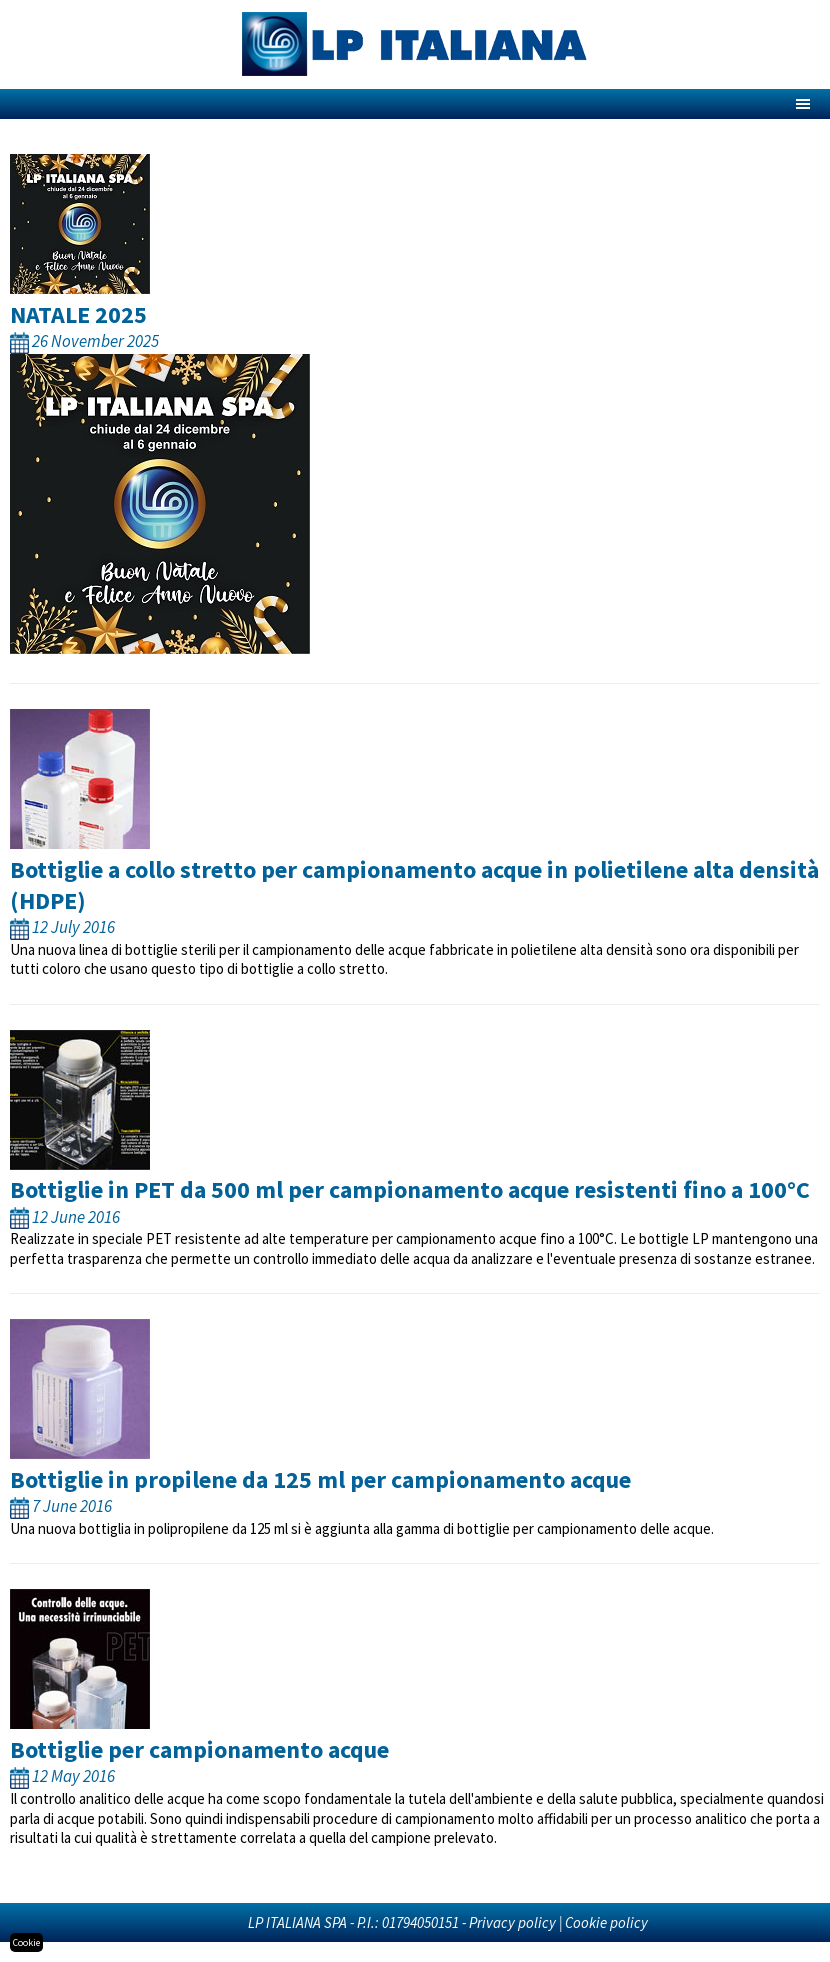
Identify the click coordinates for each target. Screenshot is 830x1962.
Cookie (26, 1942)
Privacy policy (512, 1922)
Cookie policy (606, 1922)
